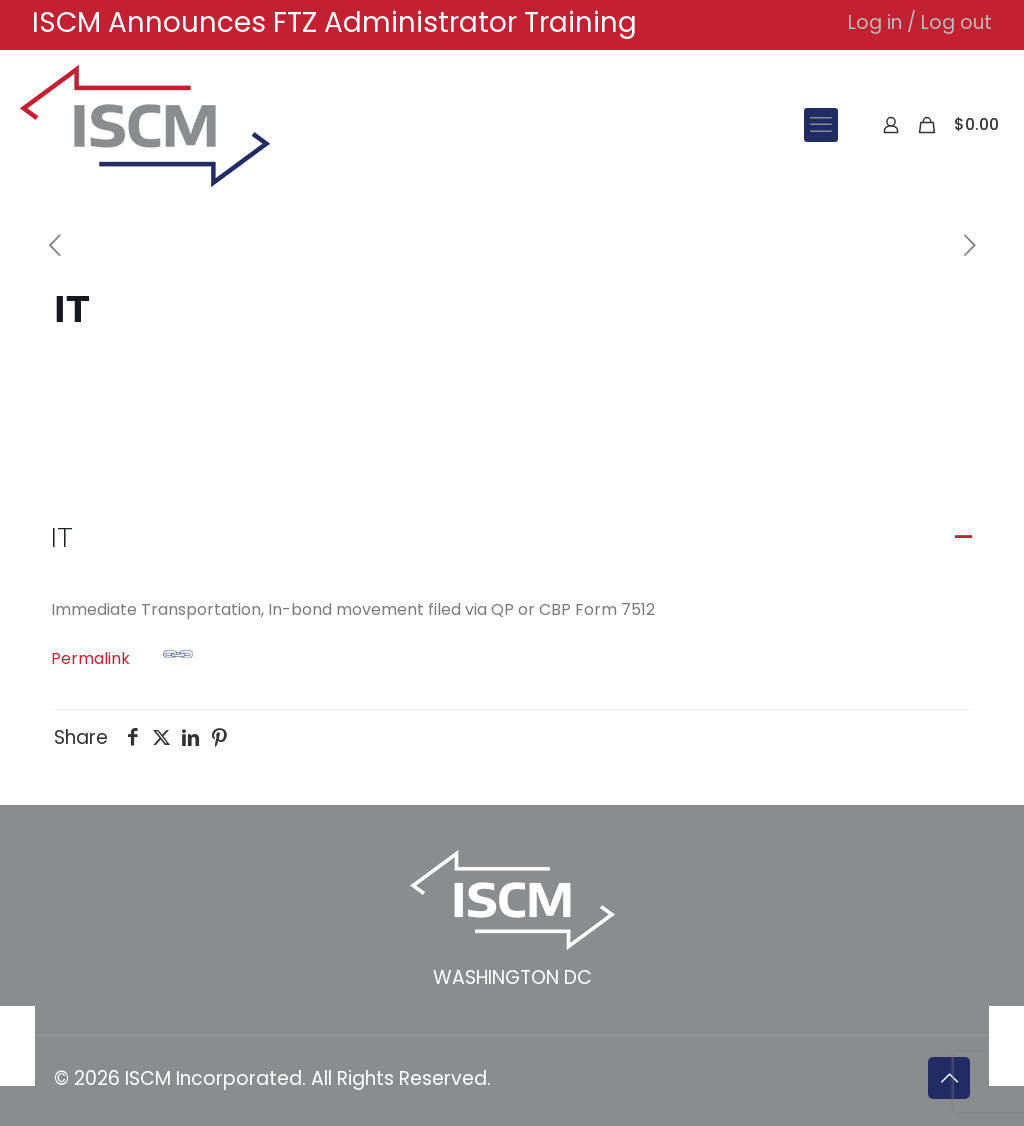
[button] (511, 538)
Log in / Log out (920, 22)
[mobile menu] (821, 125)
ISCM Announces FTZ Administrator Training (334, 22)
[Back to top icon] (949, 1078)
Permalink (122, 654)
